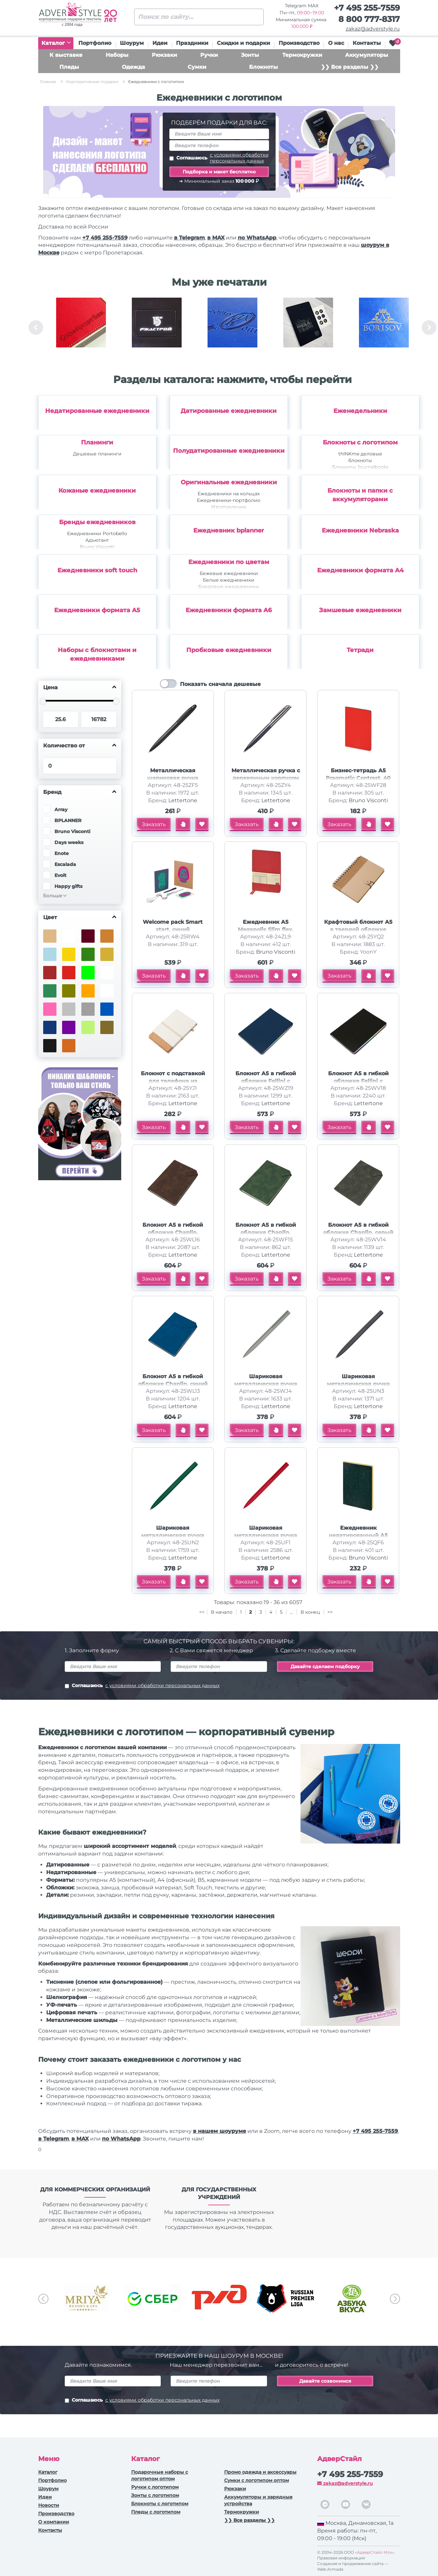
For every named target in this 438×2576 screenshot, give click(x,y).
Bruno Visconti (97, 547)
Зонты (250, 55)
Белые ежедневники (228, 580)
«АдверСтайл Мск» (374, 2552)
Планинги (97, 442)
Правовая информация (341, 2557)
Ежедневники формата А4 (360, 570)
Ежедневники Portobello (97, 533)
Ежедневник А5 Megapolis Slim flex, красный (266, 929)
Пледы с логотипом (155, 2512)
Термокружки (302, 55)
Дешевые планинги (97, 454)
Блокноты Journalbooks (360, 467)
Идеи (159, 43)
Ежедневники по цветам (228, 562)
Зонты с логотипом (155, 2495)
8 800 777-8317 (369, 19)
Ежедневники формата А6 (229, 610)
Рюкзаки (164, 55)
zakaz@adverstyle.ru (373, 29)
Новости (48, 2505)
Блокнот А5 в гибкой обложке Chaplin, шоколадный (172, 1232)
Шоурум (132, 43)
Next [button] (429, 327)
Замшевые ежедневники (360, 610)
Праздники (192, 43)
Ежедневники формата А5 (97, 610)
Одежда (133, 67)
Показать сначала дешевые (220, 684)
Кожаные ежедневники (97, 490)
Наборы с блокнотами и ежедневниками (97, 654)
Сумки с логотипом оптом (256, 2480)
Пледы (69, 67)
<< (202, 1612)
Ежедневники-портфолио (228, 500)
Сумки (197, 67)
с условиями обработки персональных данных (239, 158)
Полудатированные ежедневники (229, 450)
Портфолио (94, 43)
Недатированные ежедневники (97, 411)
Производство (299, 43)
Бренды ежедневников (97, 522)
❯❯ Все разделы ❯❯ (350, 67)
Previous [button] (36, 327)
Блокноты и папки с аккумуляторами (360, 495)
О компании (53, 2522)
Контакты (367, 43)
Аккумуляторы (366, 55)
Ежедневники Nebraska (360, 530)
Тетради (360, 650)
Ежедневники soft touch (97, 570)
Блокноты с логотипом (360, 442)
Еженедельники (360, 411)
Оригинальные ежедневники (229, 482)
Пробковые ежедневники (228, 650)
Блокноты (263, 67)
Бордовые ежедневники (228, 587)
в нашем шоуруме (219, 2131)
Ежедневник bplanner (228, 530)
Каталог (56, 43)
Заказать (154, 824)
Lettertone (182, 800)
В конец (311, 1612)
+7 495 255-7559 (367, 8)
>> (330, 1612)
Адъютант (97, 540)
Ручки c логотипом (155, 2487)
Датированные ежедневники (229, 411)
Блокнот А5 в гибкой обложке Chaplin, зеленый (265, 1232)
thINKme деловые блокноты (360, 457)
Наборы (117, 55)
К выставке (65, 55)
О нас (336, 43)
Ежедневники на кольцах (229, 494)
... (291, 1612)
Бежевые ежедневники (229, 573)
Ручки (209, 55)
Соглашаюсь (219, 158)
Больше (52, 896)
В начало (221, 1612)
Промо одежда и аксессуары (260, 2472)
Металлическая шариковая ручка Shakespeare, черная (173, 778)
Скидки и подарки (243, 43)
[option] (81, 327)
